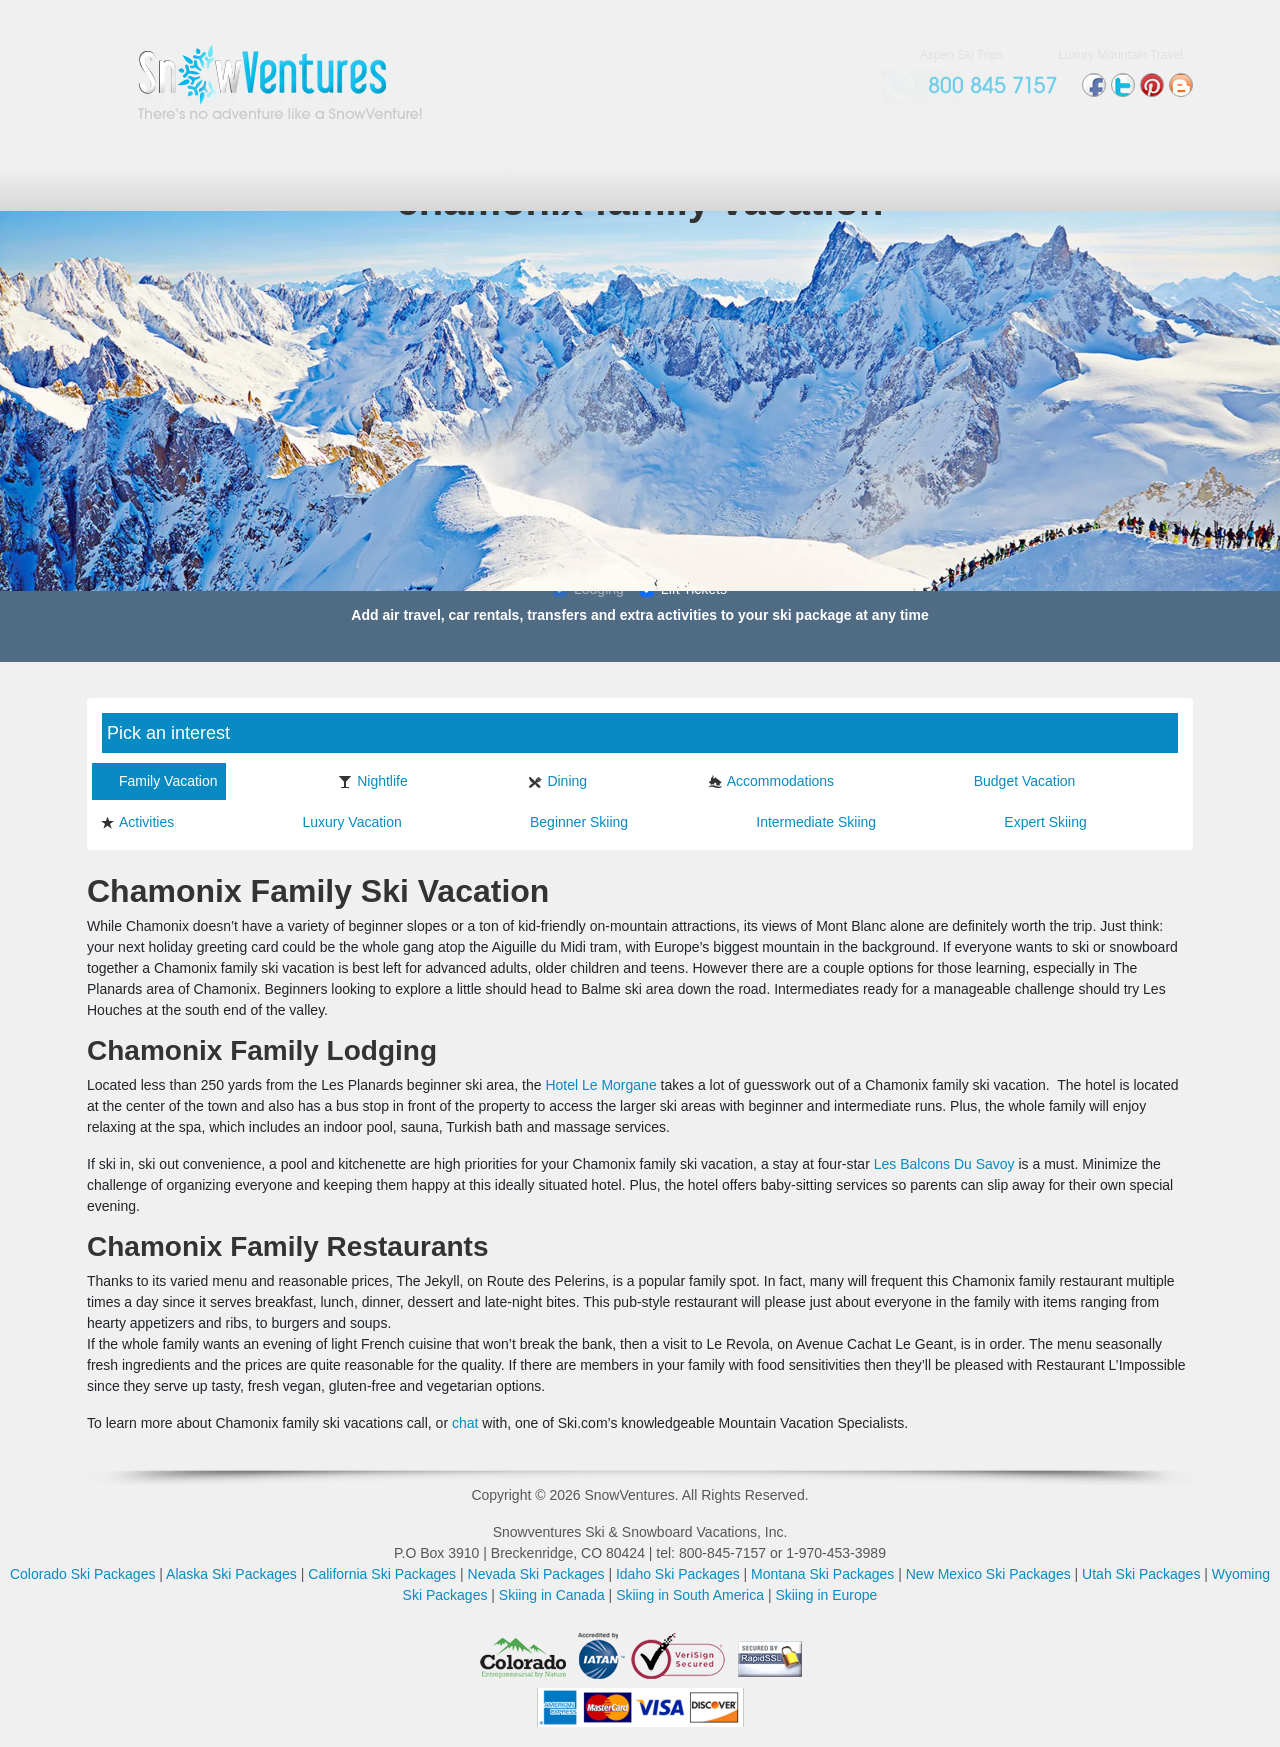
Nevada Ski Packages (536, 1574)
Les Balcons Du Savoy (944, 1164)
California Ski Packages (382, 1574)
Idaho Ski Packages (678, 1574)
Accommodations (771, 781)
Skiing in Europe (826, 1595)
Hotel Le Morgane (600, 1085)
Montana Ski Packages (822, 1574)
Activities (137, 822)
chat (465, 1423)
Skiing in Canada (552, 1595)
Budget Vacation (1015, 781)
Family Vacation (159, 781)
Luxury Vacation (342, 822)
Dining (557, 781)
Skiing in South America (690, 1595)
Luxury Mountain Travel (1120, 55)
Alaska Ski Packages (231, 1574)
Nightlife (373, 781)
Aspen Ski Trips (961, 55)
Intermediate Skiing (806, 822)
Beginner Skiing (569, 822)
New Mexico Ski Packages (988, 1574)
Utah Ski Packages (1141, 1574)
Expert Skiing (1035, 822)
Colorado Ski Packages (83, 1574)
